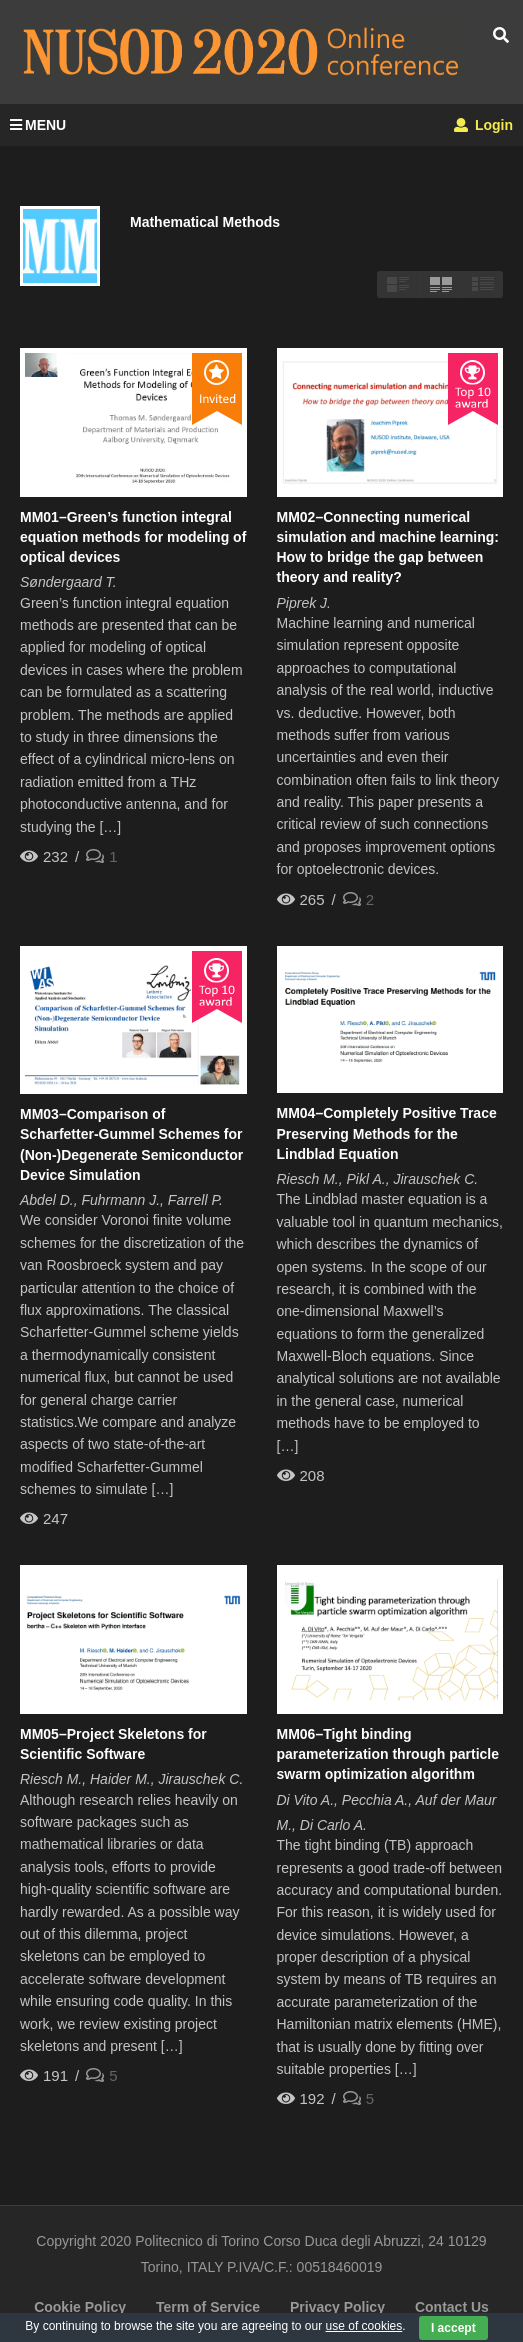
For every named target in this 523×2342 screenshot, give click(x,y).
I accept (453, 2328)
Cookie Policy (80, 2307)
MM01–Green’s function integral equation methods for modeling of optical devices (133, 537)
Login (483, 125)
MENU (38, 125)
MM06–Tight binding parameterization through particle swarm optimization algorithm (388, 1754)
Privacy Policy (337, 2307)
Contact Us (452, 2307)
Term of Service (208, 2307)
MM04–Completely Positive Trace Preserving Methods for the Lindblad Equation (387, 1133)
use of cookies (364, 2326)
